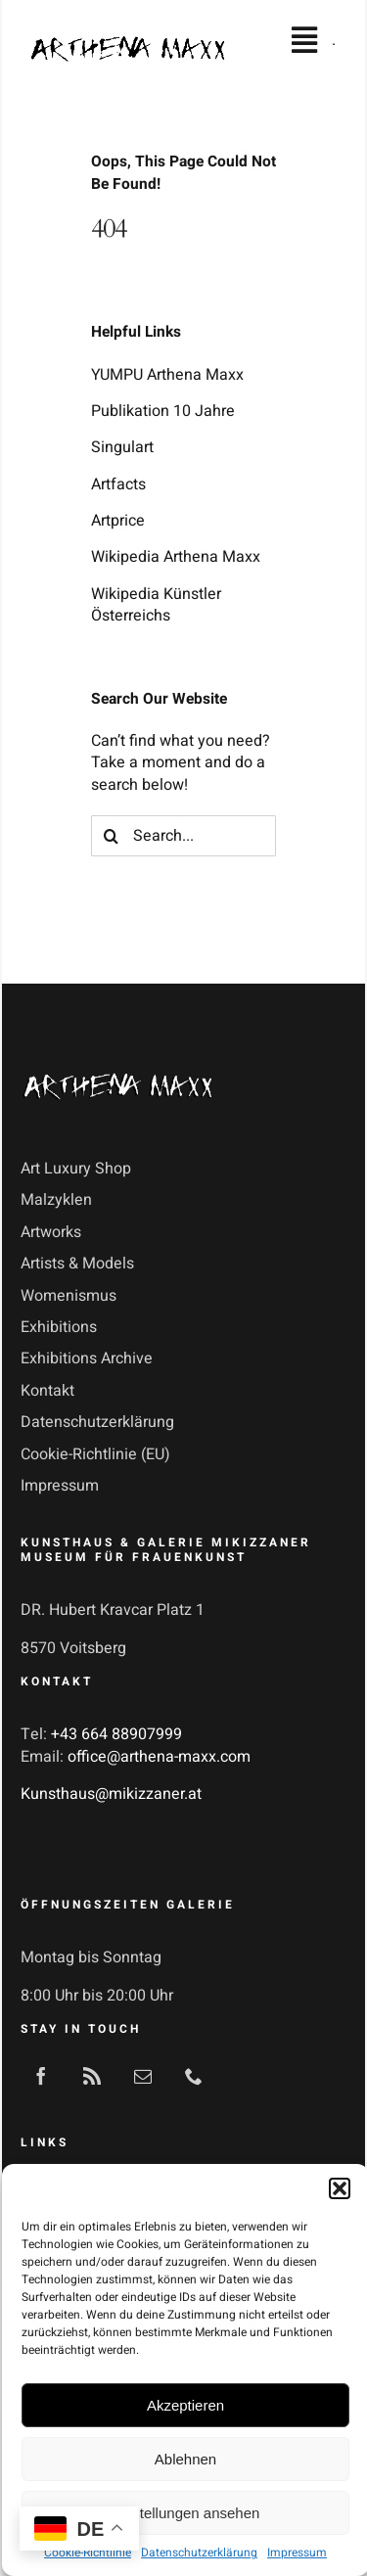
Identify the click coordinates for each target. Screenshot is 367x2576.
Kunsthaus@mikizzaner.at (111, 1794)
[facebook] (41, 2075)
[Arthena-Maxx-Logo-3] (118, 1069)
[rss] (92, 2075)
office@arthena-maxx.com (159, 1757)
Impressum (297, 2553)
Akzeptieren (185, 2405)
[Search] (111, 835)
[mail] (142, 2075)
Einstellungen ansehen (186, 2513)
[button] (339, 2188)
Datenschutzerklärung (199, 2553)
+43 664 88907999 (116, 1734)
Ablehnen (185, 2459)
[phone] (193, 2075)
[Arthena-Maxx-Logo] (127, 44)
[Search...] (184, 835)
